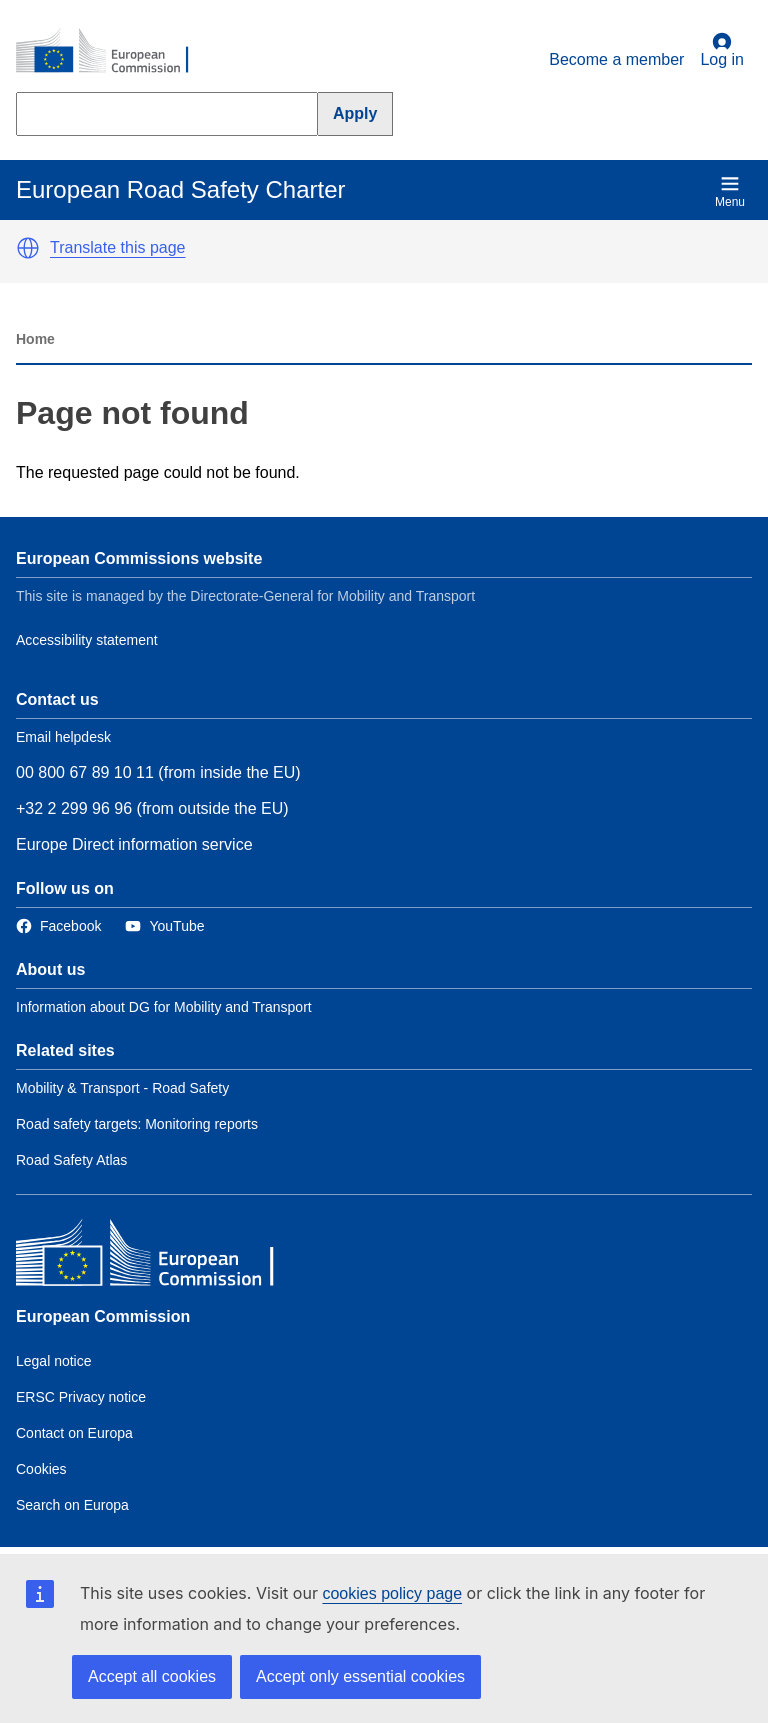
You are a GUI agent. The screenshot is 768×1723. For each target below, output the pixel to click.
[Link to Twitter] (164, 926)
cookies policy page (392, 1593)
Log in (722, 50)
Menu (730, 191)
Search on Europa (72, 1505)
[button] (28, 248)
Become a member (616, 59)
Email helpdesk (63, 737)
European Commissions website (139, 558)
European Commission (103, 1316)
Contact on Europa (74, 1433)
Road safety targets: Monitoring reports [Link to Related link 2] (137, 1124)
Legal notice (54, 1361)
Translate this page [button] (117, 247)
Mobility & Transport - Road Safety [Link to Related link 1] (122, 1088)
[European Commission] (113, 52)
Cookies (41, 1469)
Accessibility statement (87, 640)
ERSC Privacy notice (81, 1397)
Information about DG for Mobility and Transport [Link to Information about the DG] (164, 1007)
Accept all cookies (152, 1676)
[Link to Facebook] (58, 926)
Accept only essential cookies (360, 1676)
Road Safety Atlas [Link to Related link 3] (71, 1160)
